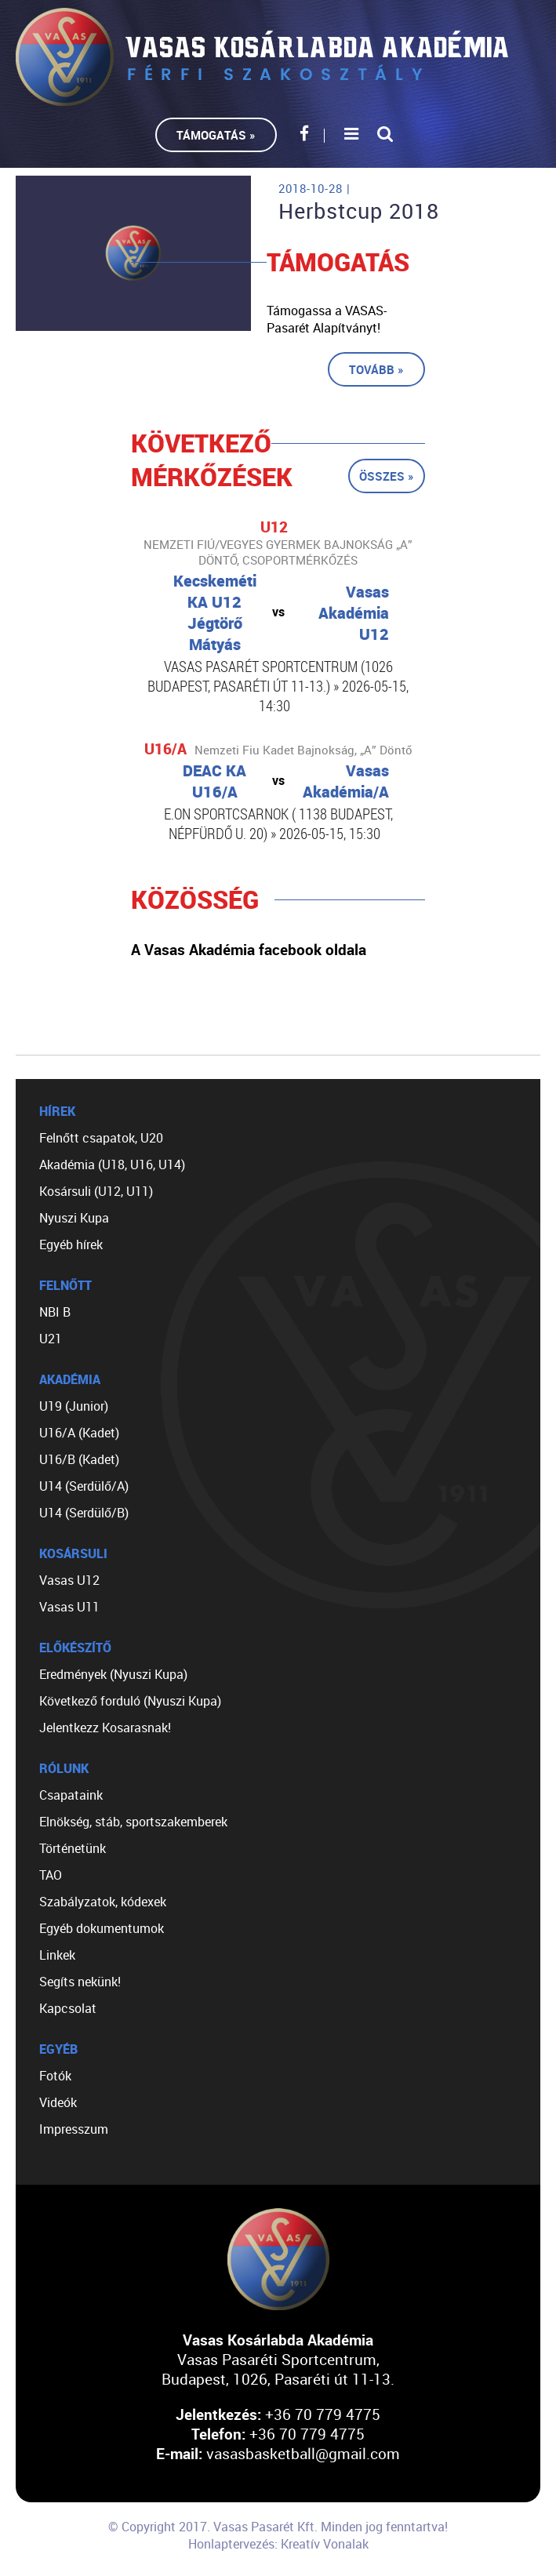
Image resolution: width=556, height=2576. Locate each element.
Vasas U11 (69, 1606)
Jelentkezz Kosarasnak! (105, 1727)
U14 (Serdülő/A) (84, 1486)
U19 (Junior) (73, 1406)
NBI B (55, 1312)
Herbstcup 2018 (358, 211)
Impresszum (73, 2129)
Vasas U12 (69, 1580)
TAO (50, 1875)
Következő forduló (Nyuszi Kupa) (130, 1700)
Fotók (55, 2075)
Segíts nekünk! (80, 1981)
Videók (58, 2102)
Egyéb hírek (71, 1244)
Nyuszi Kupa (74, 1217)
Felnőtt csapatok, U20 (101, 1137)
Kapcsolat (67, 2008)
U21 (50, 1338)
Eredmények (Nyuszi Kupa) (113, 1674)
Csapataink (71, 1795)
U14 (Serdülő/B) (84, 1512)
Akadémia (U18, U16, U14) (112, 1164)
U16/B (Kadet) (79, 1459)
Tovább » (376, 369)
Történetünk (72, 1848)
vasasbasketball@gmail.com (303, 2453)
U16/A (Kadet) (79, 1432)
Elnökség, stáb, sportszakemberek (133, 1821)
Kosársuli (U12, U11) (96, 1191)
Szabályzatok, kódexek (102, 1901)
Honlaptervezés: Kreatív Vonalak (278, 2543)
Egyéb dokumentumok (101, 1928)
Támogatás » (216, 135)
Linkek (57, 1955)
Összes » (386, 476)
